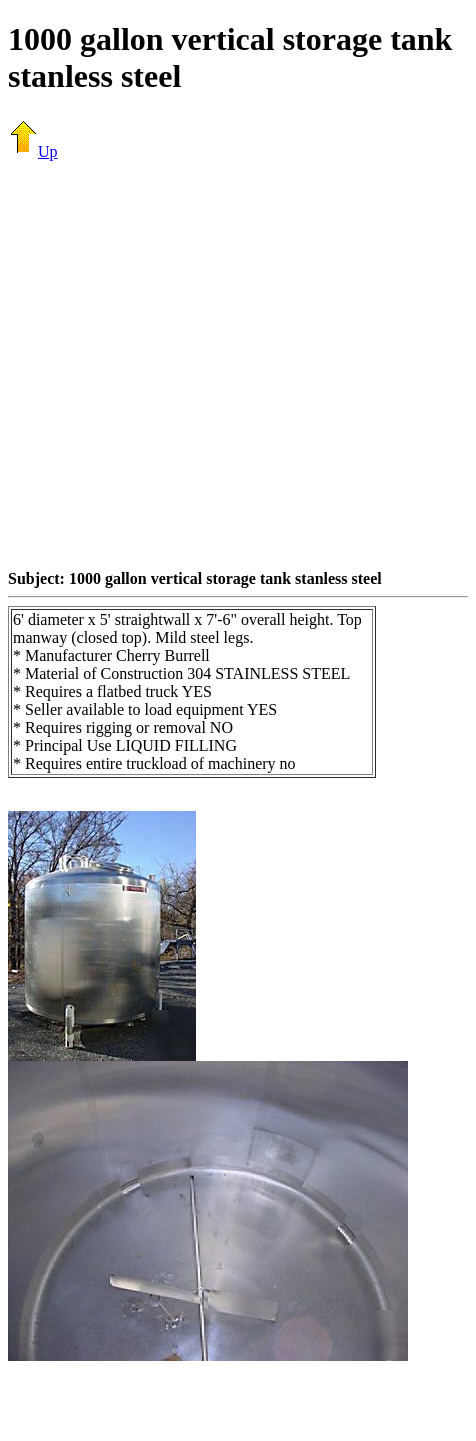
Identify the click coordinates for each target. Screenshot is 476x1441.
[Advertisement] (187, 364)
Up (33, 151)
